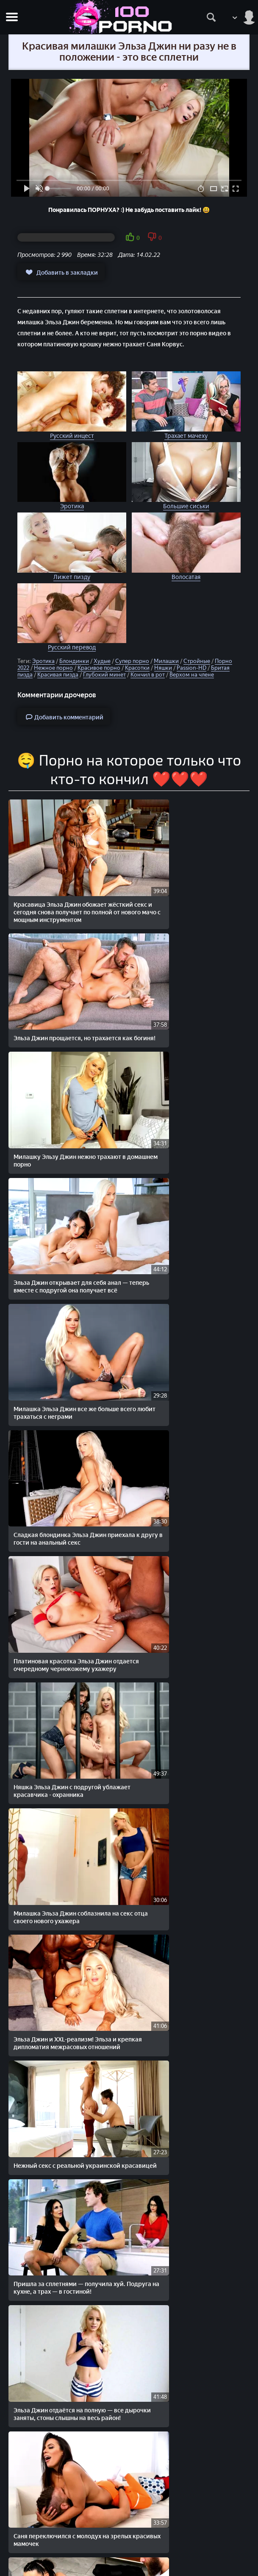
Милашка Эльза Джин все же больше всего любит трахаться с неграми (66, 1107)
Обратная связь (129, 2555)
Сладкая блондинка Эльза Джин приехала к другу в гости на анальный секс (182, 1111)
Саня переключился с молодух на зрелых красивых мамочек (184, 1539)
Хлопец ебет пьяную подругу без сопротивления (183, 2088)
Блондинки (74, 661)
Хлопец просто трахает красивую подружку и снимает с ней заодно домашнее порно (185, 1651)
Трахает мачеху (186, 436)
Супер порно (132, 661)
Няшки (163, 668)
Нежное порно (53, 668)
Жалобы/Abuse (129, 2546)
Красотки (137, 668)
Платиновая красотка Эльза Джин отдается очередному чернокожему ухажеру (65, 1219)
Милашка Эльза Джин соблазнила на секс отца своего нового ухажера (66, 1323)
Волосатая (186, 577)
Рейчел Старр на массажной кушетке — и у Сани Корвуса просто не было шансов (67, 1651)
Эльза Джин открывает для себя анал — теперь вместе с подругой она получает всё (190, 1002)
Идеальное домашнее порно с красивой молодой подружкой (58, 2413)
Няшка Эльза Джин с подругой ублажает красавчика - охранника (186, 1215)
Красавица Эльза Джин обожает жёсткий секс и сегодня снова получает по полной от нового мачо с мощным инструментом (66, 890)
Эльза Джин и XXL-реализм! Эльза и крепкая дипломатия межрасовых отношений (187, 1327)
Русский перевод (72, 647)
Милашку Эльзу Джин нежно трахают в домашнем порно (67, 998)
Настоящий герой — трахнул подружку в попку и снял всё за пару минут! (189, 2309)
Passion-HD (191, 668)
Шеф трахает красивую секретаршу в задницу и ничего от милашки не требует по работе (188, 1760)
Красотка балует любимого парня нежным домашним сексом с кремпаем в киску (62, 2309)
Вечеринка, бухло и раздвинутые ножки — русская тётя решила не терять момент (62, 1760)
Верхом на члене (191, 674)
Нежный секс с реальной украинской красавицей (67, 1431)
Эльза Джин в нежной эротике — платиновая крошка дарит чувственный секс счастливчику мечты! (183, 1872)
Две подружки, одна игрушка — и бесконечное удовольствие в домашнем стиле (62, 2200)
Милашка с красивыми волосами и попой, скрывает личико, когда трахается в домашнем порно (186, 2417)
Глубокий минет (104, 674)
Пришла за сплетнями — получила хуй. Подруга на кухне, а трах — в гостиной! (185, 1435)
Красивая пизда (57, 674)
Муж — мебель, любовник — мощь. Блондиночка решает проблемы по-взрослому (187, 2200)
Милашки (166, 661)
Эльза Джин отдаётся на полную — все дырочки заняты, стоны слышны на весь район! (65, 1543)
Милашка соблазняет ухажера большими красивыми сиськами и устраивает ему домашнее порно (62, 2092)
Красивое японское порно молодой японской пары (187, 1980)
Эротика (72, 506)
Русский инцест (72, 436)
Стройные (196, 661)
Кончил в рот (147, 674)
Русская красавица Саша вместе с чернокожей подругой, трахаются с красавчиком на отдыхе (65, 1984)
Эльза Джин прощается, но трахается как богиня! (190, 882)
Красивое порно (99, 668)
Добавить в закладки (61, 272)
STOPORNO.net (39, 2511)
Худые (102, 661)
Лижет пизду (71, 577)
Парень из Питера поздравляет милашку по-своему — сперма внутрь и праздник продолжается (67, 1868)
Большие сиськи (186, 506)
